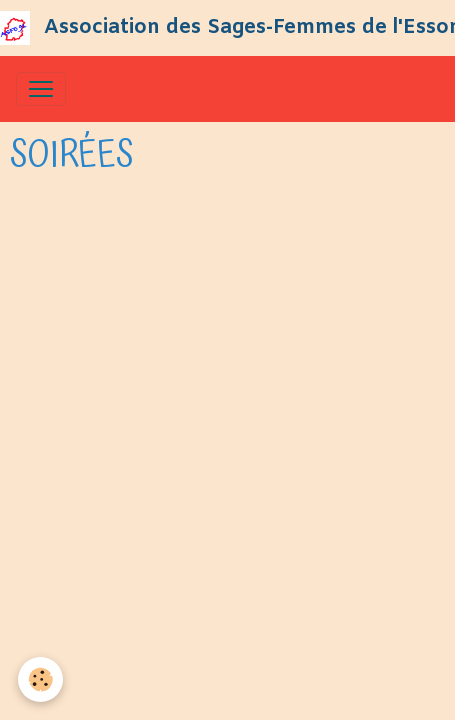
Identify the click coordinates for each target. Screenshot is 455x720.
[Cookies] (40, 679)
